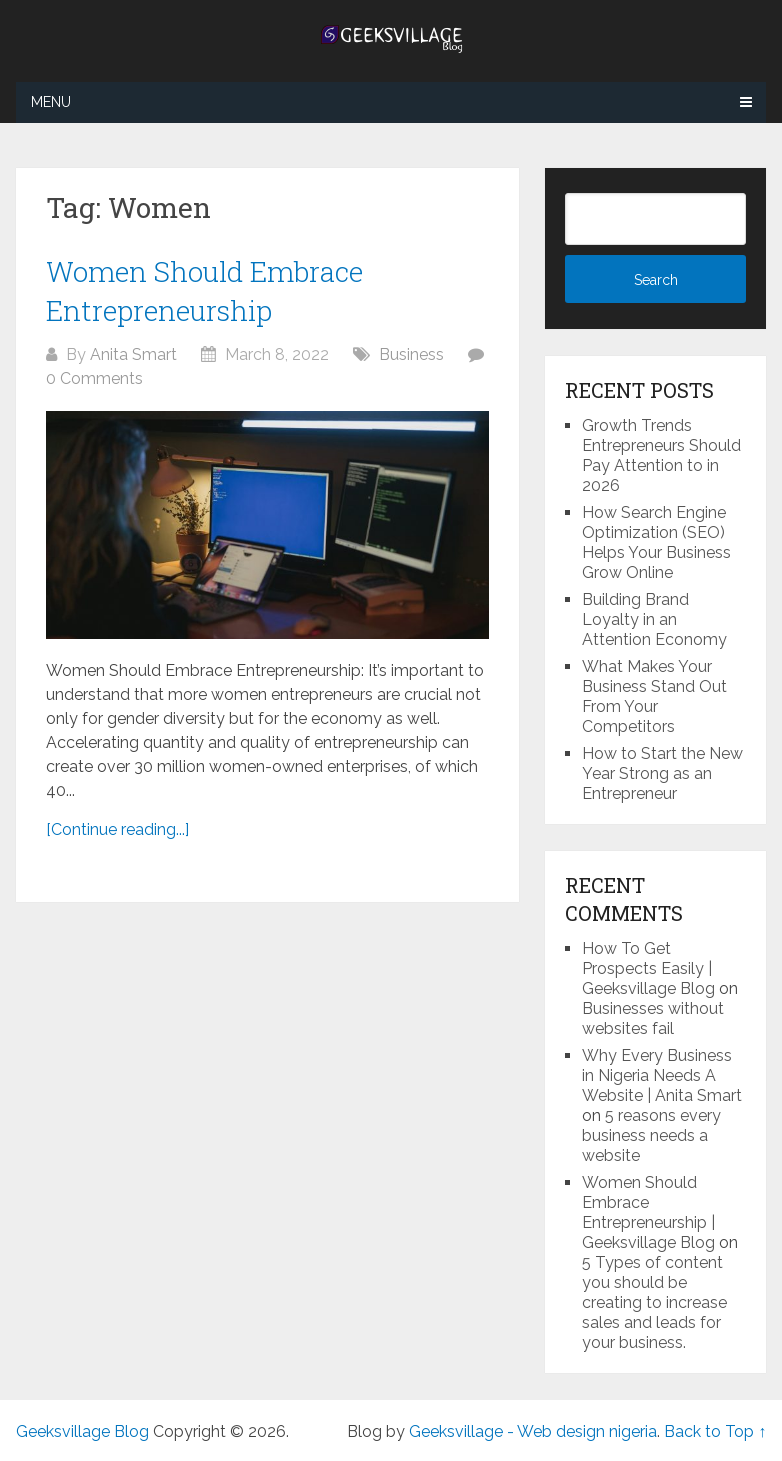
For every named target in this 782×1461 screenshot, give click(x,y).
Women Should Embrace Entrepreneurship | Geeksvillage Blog (648, 1212)
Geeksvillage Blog (82, 1431)
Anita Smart (133, 354)
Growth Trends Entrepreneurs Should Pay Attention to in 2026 (661, 455)
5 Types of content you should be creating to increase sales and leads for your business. (654, 1302)
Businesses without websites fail (653, 1018)
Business (411, 354)
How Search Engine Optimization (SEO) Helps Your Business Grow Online (656, 542)
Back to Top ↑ (715, 1431)
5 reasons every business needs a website (651, 1135)
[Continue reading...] (117, 829)
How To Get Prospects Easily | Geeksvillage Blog (648, 968)
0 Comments (94, 378)
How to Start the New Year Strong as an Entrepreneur (662, 773)
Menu (51, 102)
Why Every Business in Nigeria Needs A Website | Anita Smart (662, 1075)
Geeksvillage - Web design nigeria (533, 1431)
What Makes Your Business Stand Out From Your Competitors (654, 696)
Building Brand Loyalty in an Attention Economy (654, 619)
